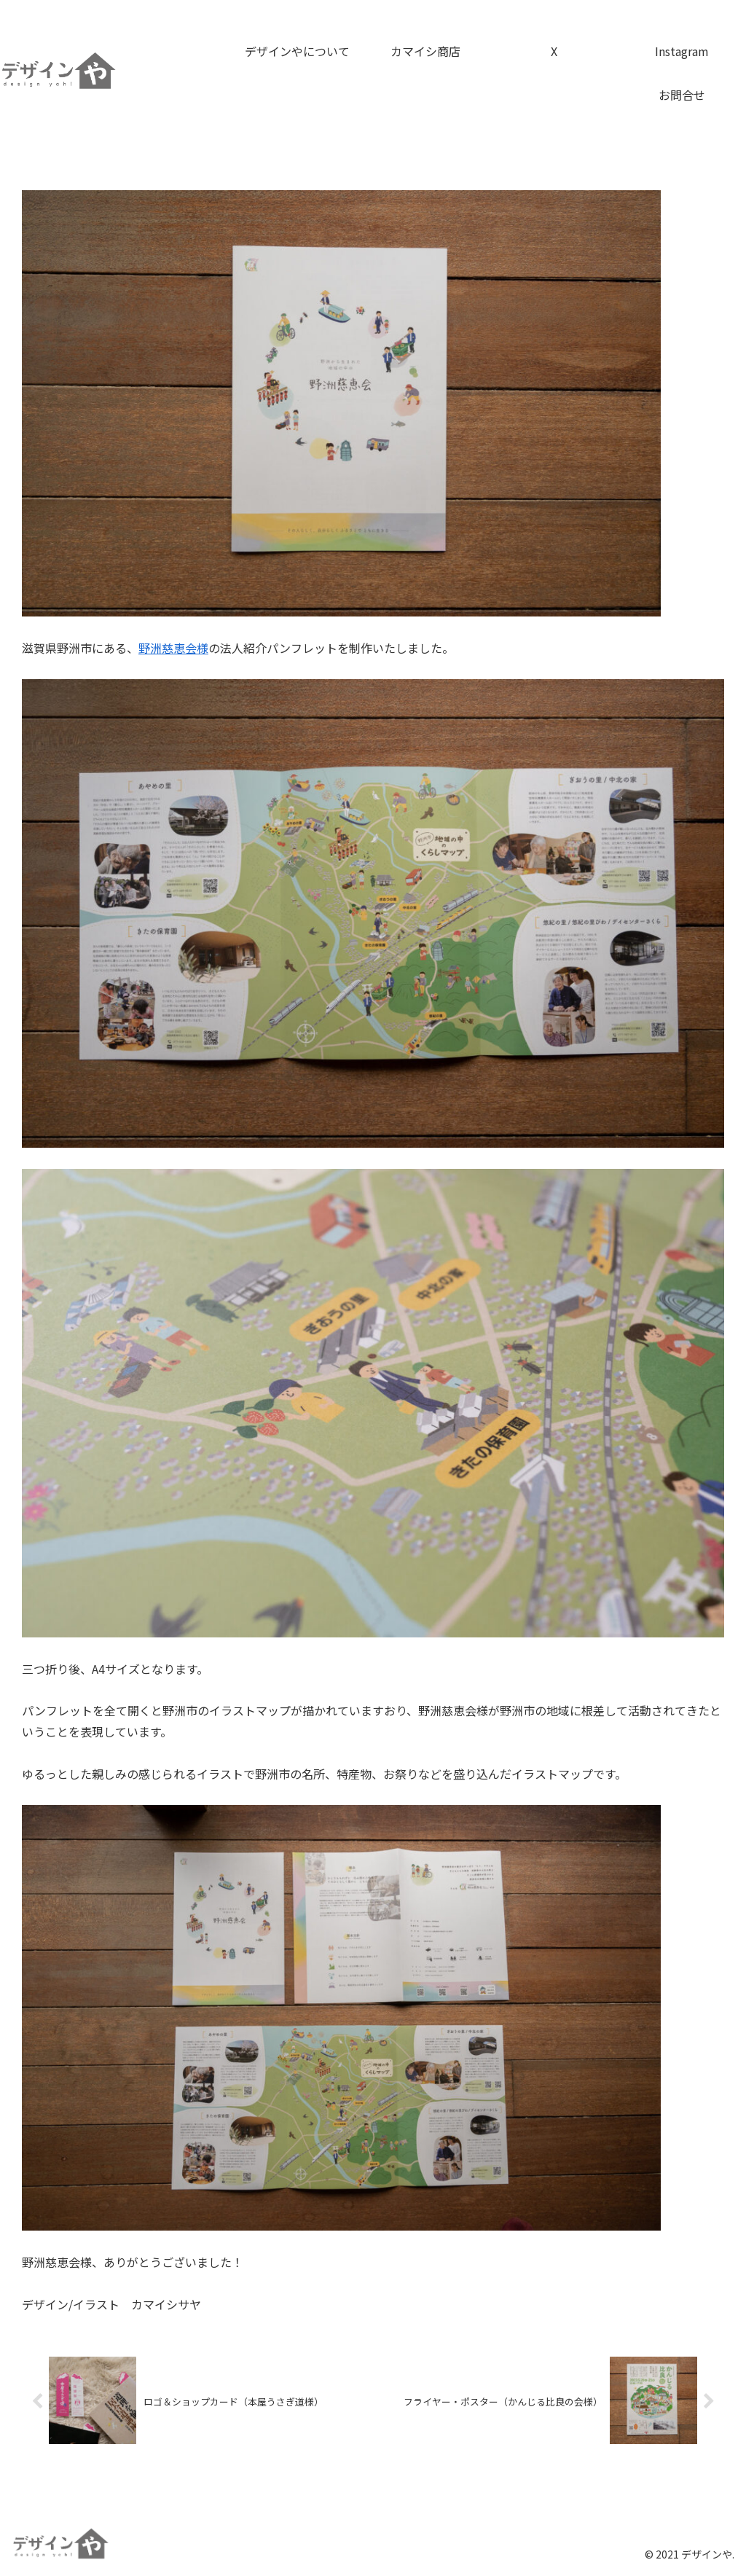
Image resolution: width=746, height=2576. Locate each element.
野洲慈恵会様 (173, 648)
